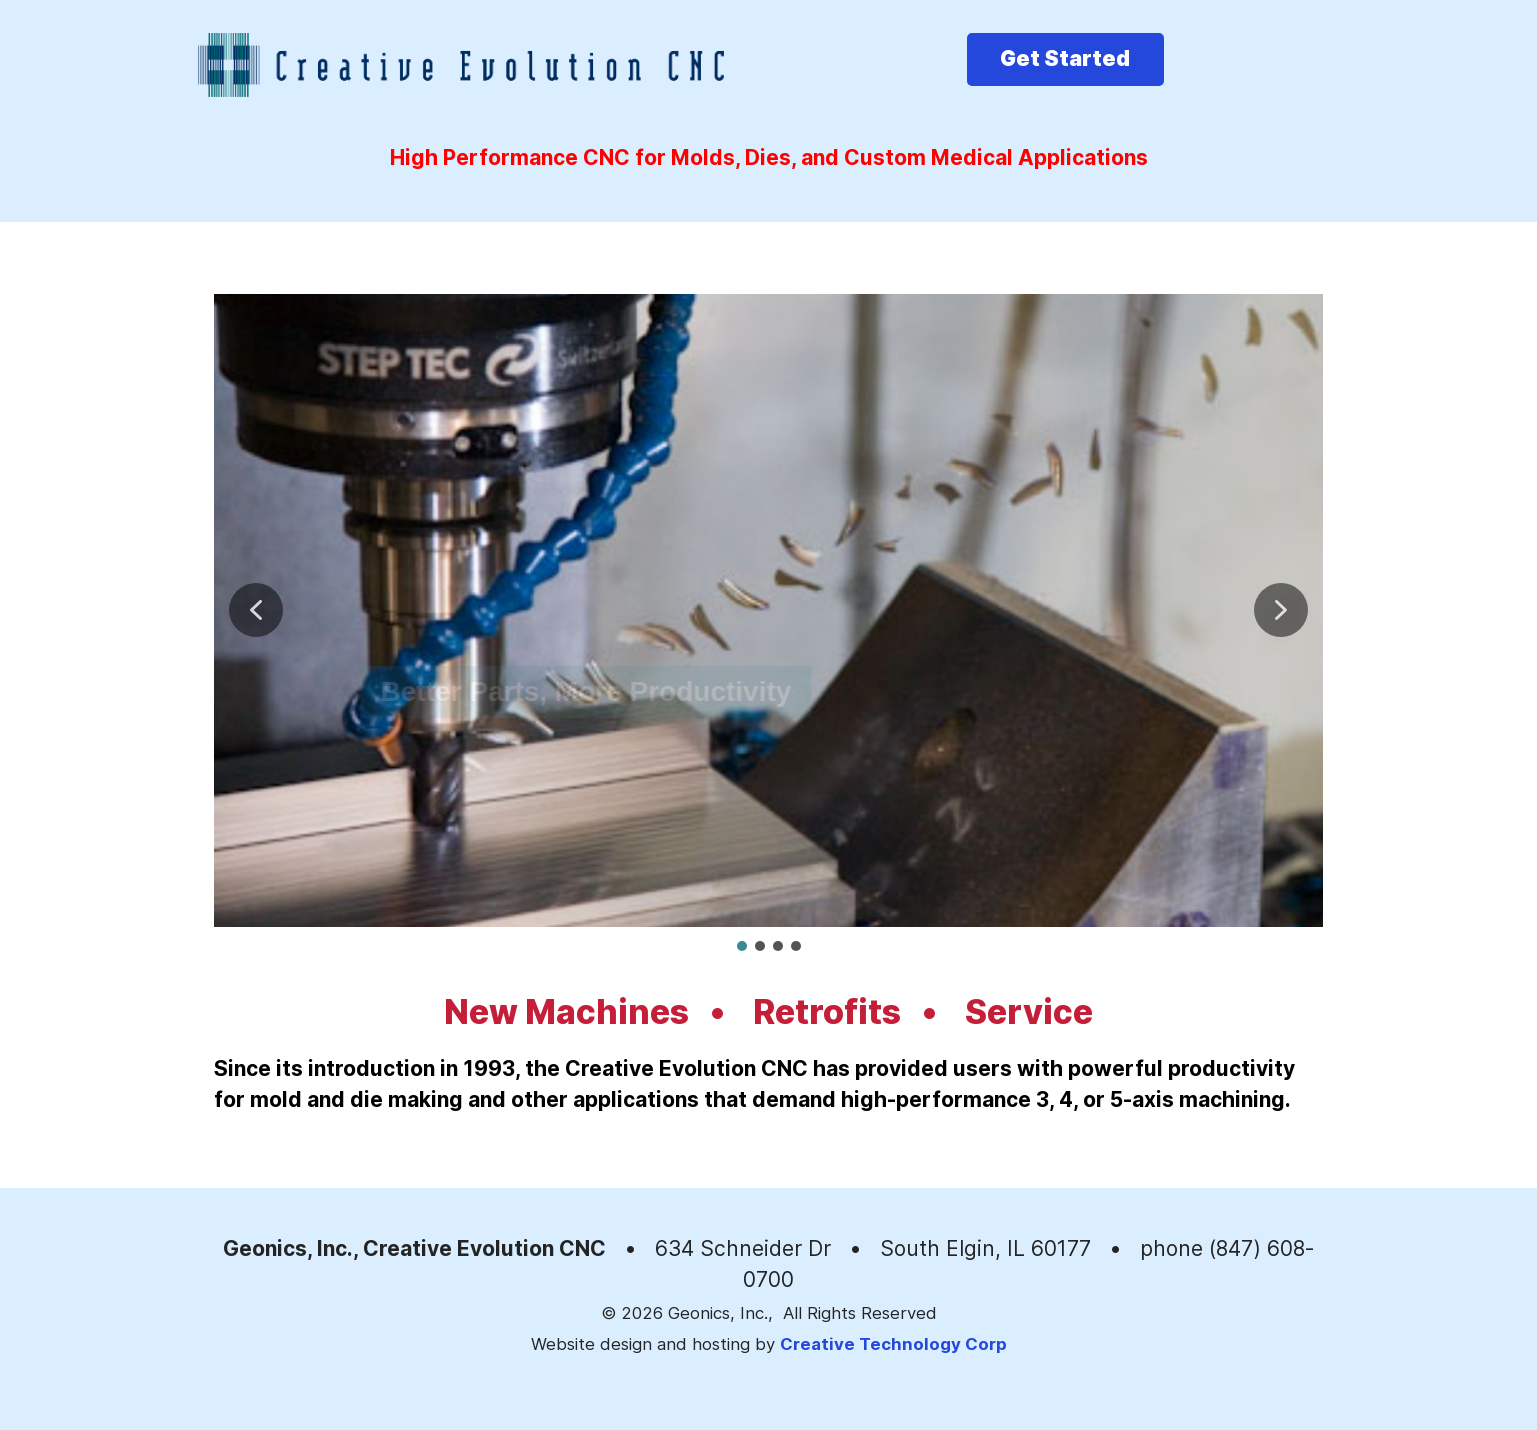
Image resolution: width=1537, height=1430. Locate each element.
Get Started (1065, 58)
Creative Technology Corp (893, 1344)
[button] (256, 610)
